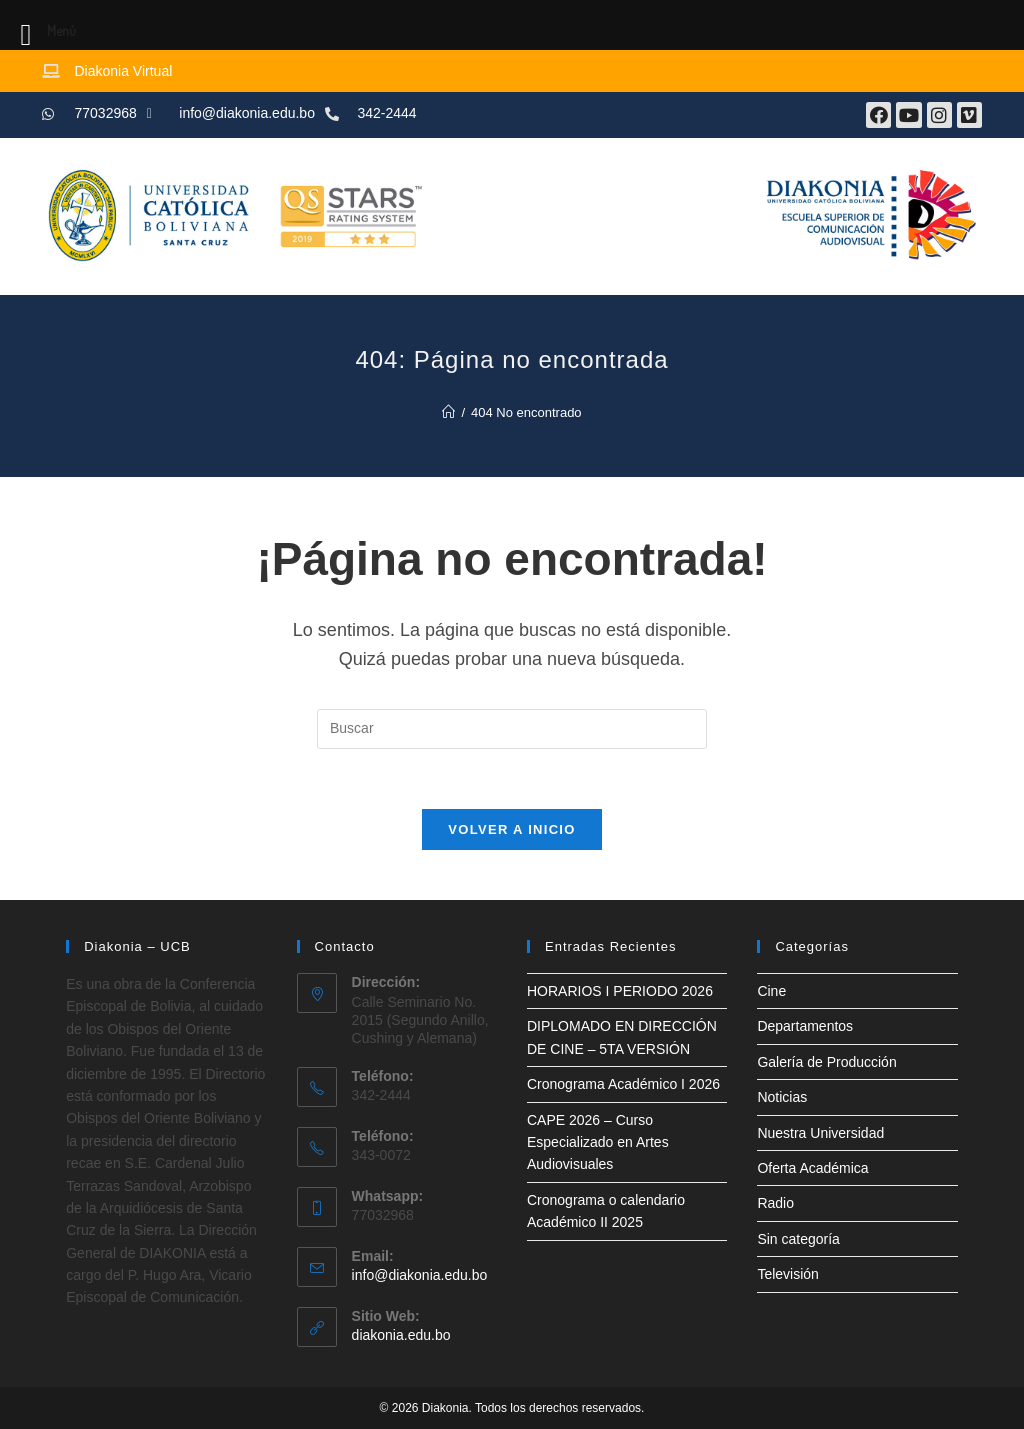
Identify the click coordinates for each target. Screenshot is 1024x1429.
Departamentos (805, 1026)
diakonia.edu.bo (401, 1335)
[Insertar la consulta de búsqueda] (512, 729)
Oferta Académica (812, 1168)
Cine (771, 991)
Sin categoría (798, 1239)
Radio (775, 1203)
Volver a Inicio (511, 829)
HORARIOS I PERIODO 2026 (620, 991)
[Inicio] (448, 412)
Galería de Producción (826, 1062)
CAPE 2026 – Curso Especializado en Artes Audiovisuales (598, 1142)
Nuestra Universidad (820, 1133)
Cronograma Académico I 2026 (623, 1084)
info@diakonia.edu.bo (420, 1275)
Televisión (787, 1274)
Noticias (782, 1097)
